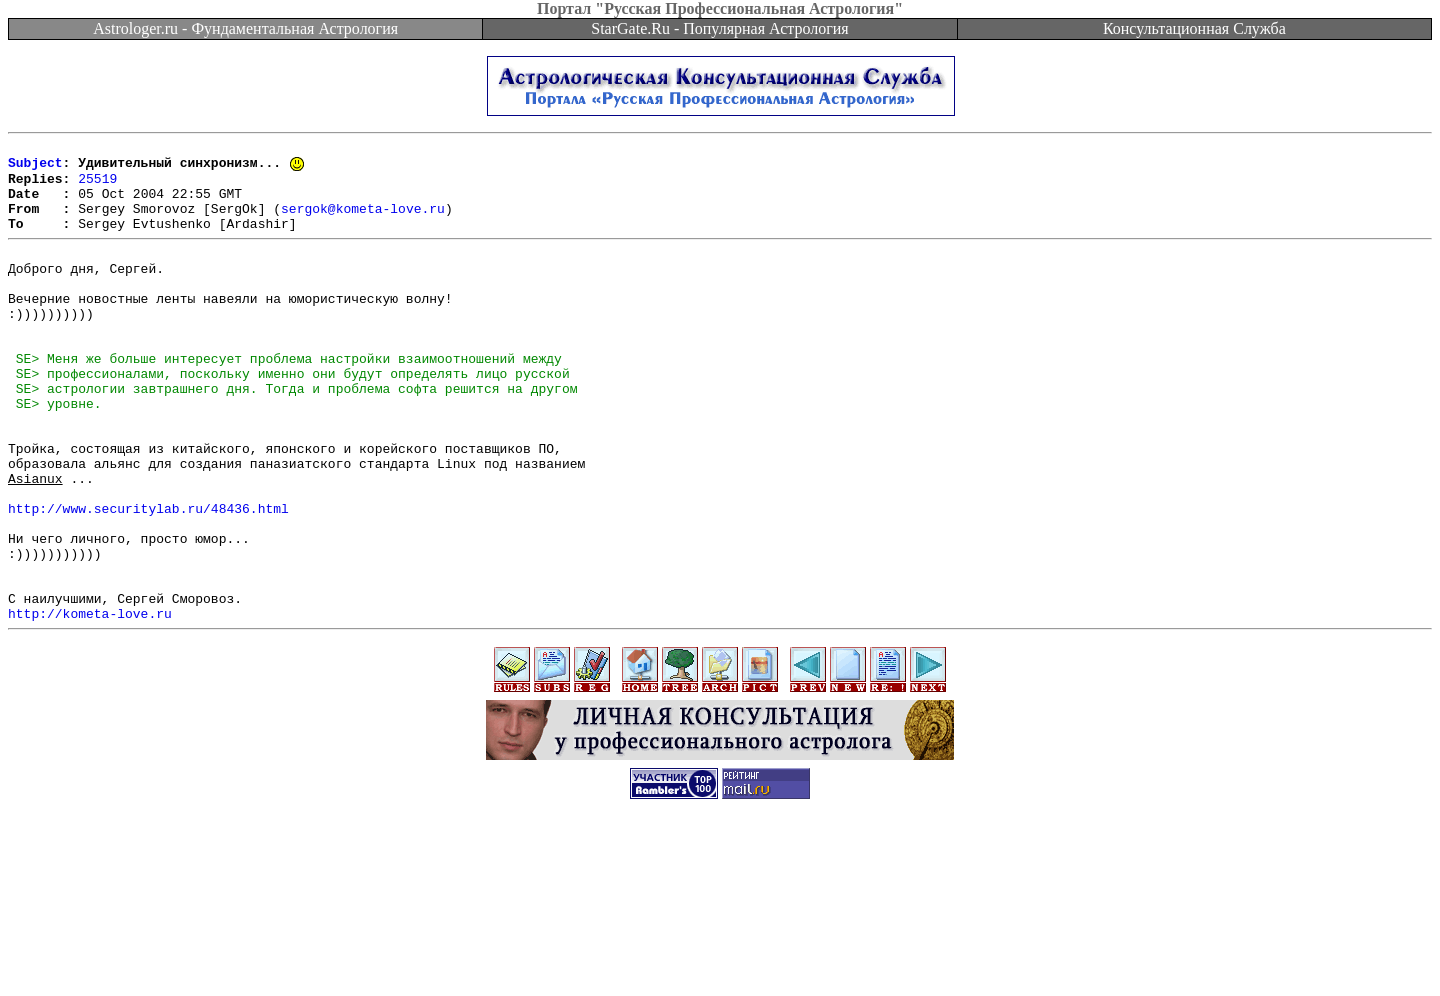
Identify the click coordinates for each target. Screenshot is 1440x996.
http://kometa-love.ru (90, 705)
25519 (97, 186)
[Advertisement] (720, 951)
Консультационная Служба (1194, 28)
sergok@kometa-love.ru (363, 222)
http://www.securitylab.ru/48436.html (148, 579)
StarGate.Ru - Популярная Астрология (719, 28)
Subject (35, 168)
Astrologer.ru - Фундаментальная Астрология (245, 28)
